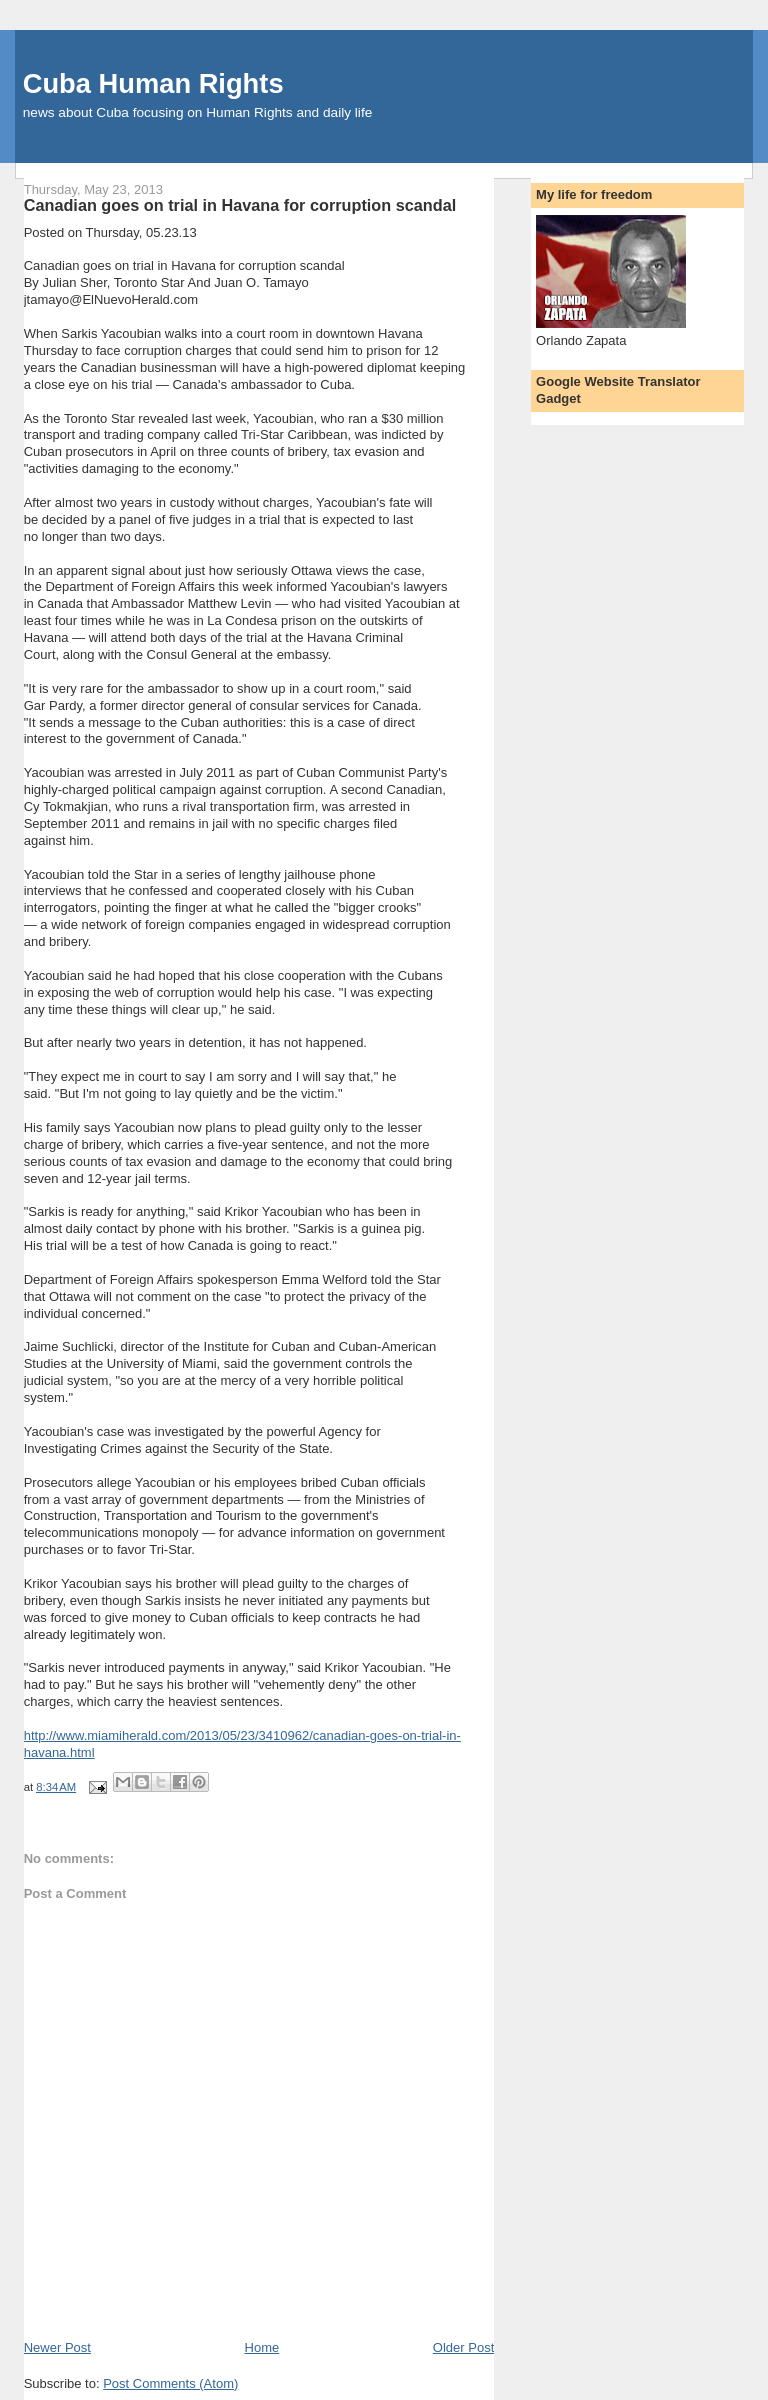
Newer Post (57, 2347)
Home (262, 2347)
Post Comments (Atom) (170, 2383)
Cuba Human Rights (153, 83)
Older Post (463, 2347)
